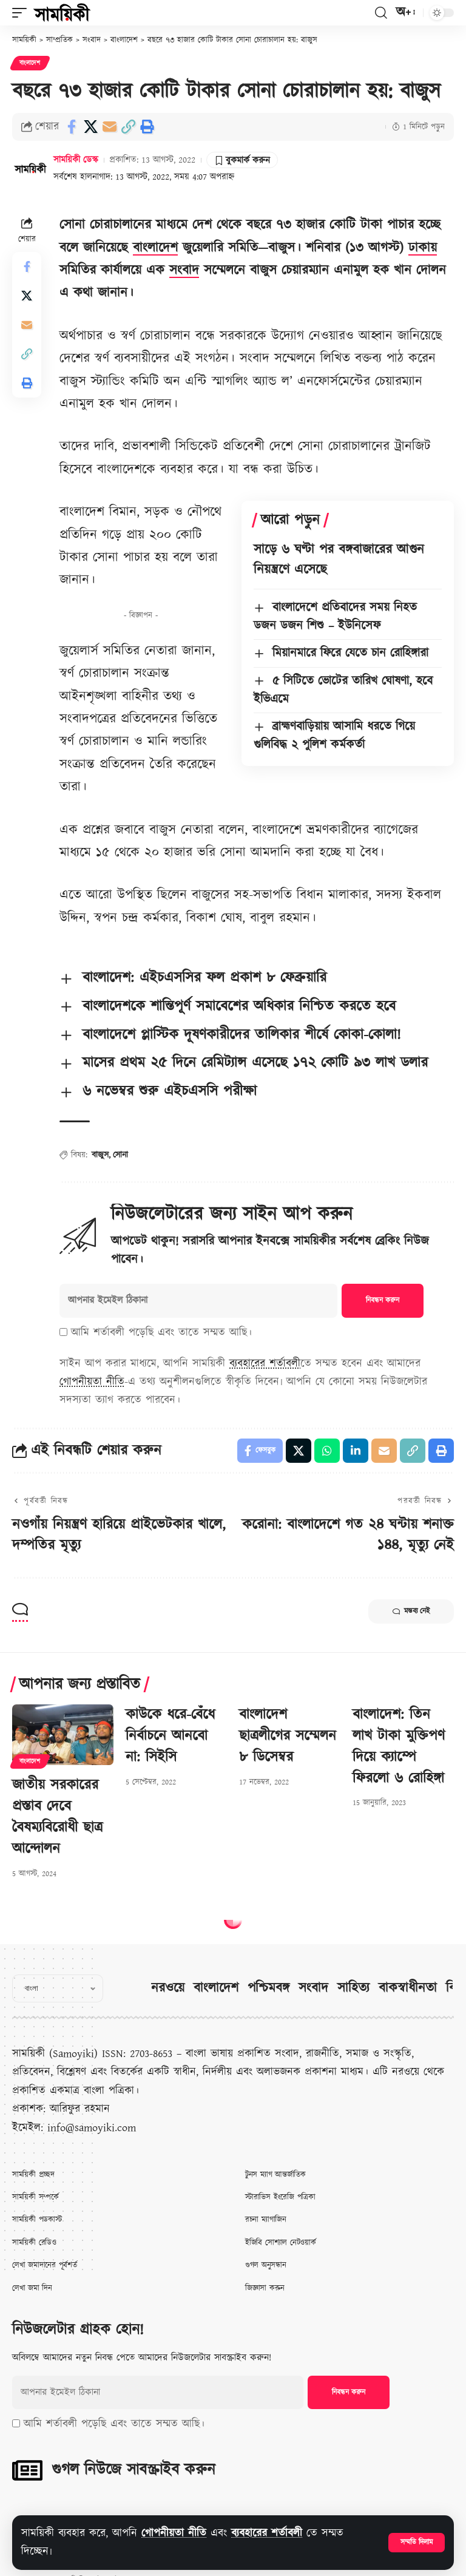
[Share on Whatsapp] (327, 1451)
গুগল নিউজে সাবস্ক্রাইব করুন (133, 2470)
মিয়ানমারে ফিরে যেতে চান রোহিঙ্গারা (350, 653)
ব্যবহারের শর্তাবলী (266, 2533)
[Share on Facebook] (71, 127)
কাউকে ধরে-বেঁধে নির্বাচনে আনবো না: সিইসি (170, 1736)
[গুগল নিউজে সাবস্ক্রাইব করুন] (27, 2470)
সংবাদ (184, 270)
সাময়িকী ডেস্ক (75, 160)
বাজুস (100, 1155)
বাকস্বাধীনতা (408, 1988)
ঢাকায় (422, 248)
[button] (416, 2542)
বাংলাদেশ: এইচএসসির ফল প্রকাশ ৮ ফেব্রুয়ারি (204, 978)
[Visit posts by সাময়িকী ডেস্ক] (30, 168)
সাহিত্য (353, 1988)
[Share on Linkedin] (355, 1451)
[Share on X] (90, 127)
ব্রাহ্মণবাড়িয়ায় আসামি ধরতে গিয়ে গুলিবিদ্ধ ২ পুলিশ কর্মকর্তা (334, 735)
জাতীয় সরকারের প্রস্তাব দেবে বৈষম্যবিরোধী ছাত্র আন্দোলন (57, 1817)
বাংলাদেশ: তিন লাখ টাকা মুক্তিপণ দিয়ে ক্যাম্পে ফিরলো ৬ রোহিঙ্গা (399, 1746)
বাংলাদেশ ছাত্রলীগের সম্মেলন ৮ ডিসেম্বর (287, 1736)
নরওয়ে (167, 1988)
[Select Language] (57, 1988)
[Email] (109, 127)
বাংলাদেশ (30, 63)
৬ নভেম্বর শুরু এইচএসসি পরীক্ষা (170, 1091)
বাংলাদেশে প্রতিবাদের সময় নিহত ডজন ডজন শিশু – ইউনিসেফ (335, 616)
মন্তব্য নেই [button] (411, 1611)
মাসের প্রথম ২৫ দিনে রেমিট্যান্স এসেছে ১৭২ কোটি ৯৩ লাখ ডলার (255, 1062)
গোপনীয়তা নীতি (173, 2533)
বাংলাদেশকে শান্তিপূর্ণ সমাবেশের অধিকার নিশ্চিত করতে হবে (239, 1006)
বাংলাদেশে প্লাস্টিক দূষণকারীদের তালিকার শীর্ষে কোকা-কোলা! (242, 1035)
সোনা (120, 1155)
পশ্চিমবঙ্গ (268, 1988)
